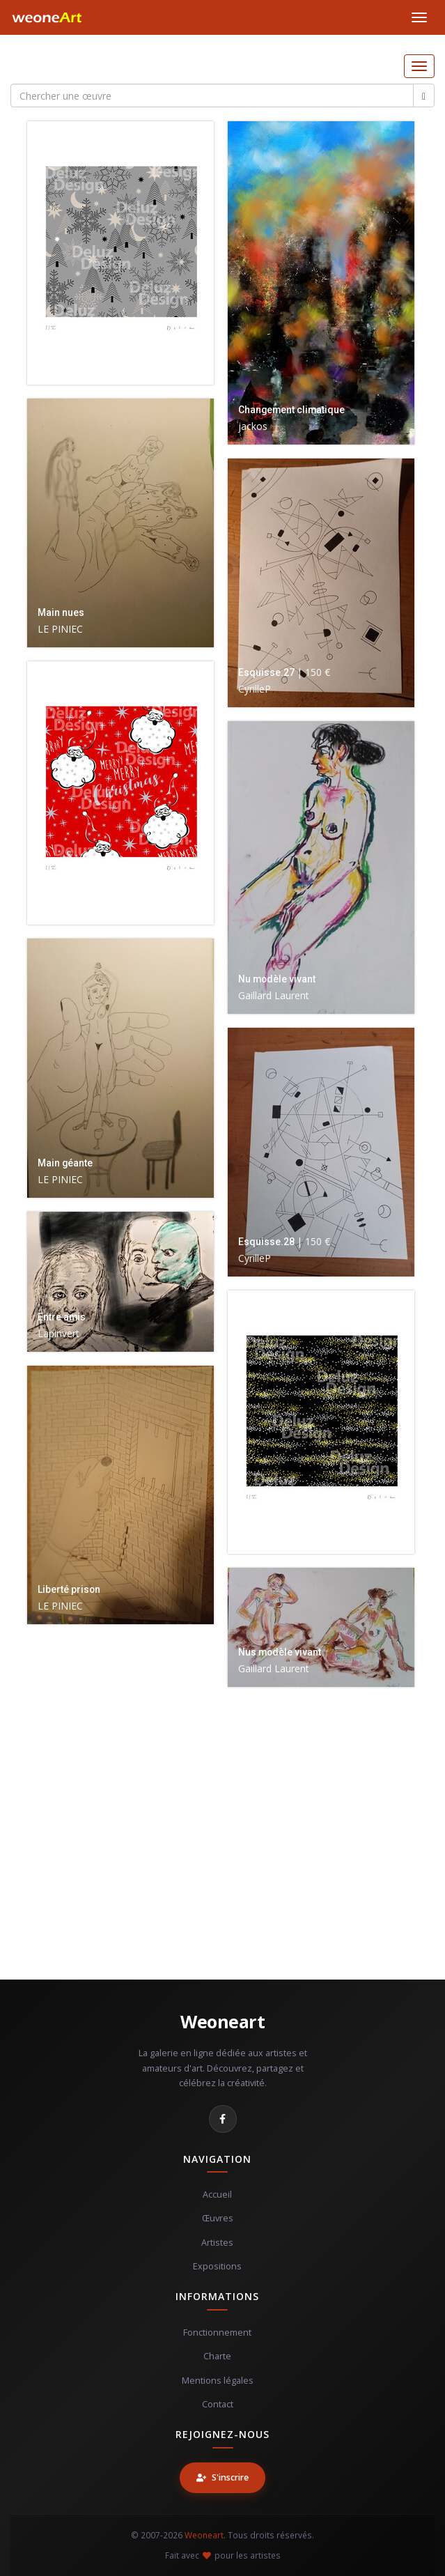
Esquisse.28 (266, 1241)
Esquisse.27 (266, 672)
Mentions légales (217, 2380)
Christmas (61, 349)
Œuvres (217, 2218)
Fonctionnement (217, 2332)
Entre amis (62, 1316)
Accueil (217, 2194)
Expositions (217, 2266)
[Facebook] (223, 2119)
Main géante (65, 1163)
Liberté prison (69, 1589)
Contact (217, 2404)
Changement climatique (291, 409)
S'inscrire (222, 2477)
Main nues (61, 612)
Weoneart (222, 2021)
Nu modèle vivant (276, 979)
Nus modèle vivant (279, 1652)
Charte (217, 2356)
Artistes (217, 2243)
